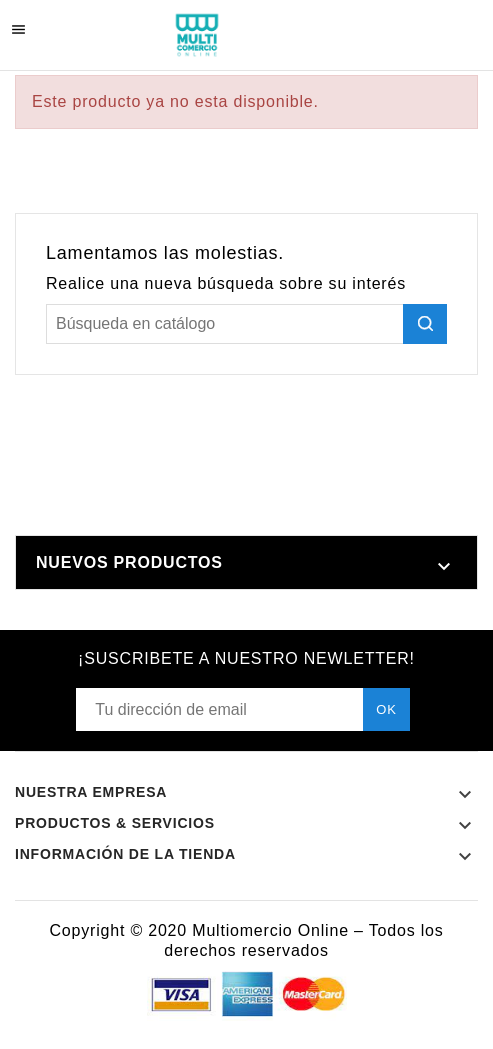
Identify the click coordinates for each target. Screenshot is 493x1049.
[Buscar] (246, 324)
